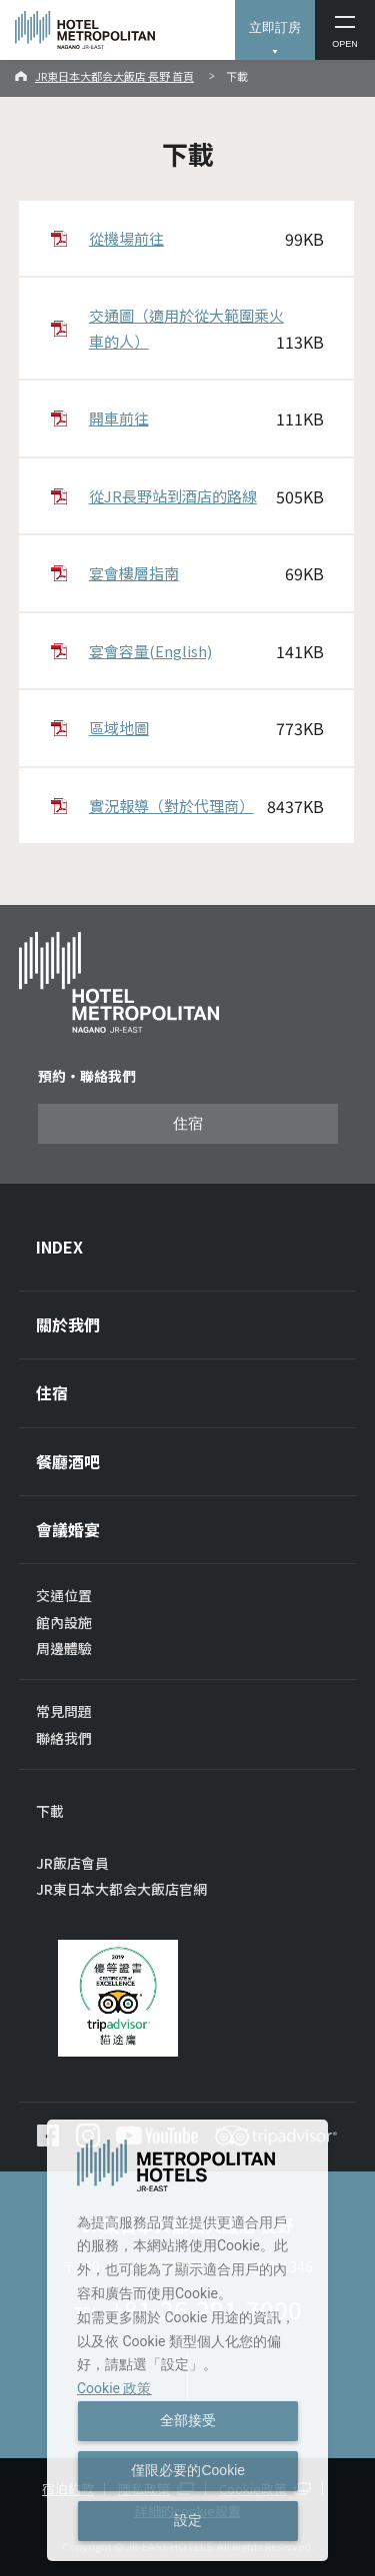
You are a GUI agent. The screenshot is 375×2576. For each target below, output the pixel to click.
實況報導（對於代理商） (207, 806)
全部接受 (188, 2420)
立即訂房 (275, 27)
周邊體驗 (64, 1648)
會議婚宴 (68, 1529)
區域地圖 (207, 728)
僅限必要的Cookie (188, 2470)
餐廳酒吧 (68, 1461)
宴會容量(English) (207, 651)
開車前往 (207, 419)
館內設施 (64, 1622)
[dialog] (187, 2340)
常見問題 (64, 1711)
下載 (50, 1811)
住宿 (188, 1124)
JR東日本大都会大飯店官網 (121, 1889)
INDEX (59, 1247)
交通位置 (64, 1595)
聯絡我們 (64, 1738)
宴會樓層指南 (207, 573)
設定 (188, 2520)
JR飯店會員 (72, 1863)
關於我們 (68, 1324)
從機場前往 (207, 239)
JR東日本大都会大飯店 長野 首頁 (114, 76)
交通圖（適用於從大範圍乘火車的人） (207, 330)
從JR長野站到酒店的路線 (207, 496)
